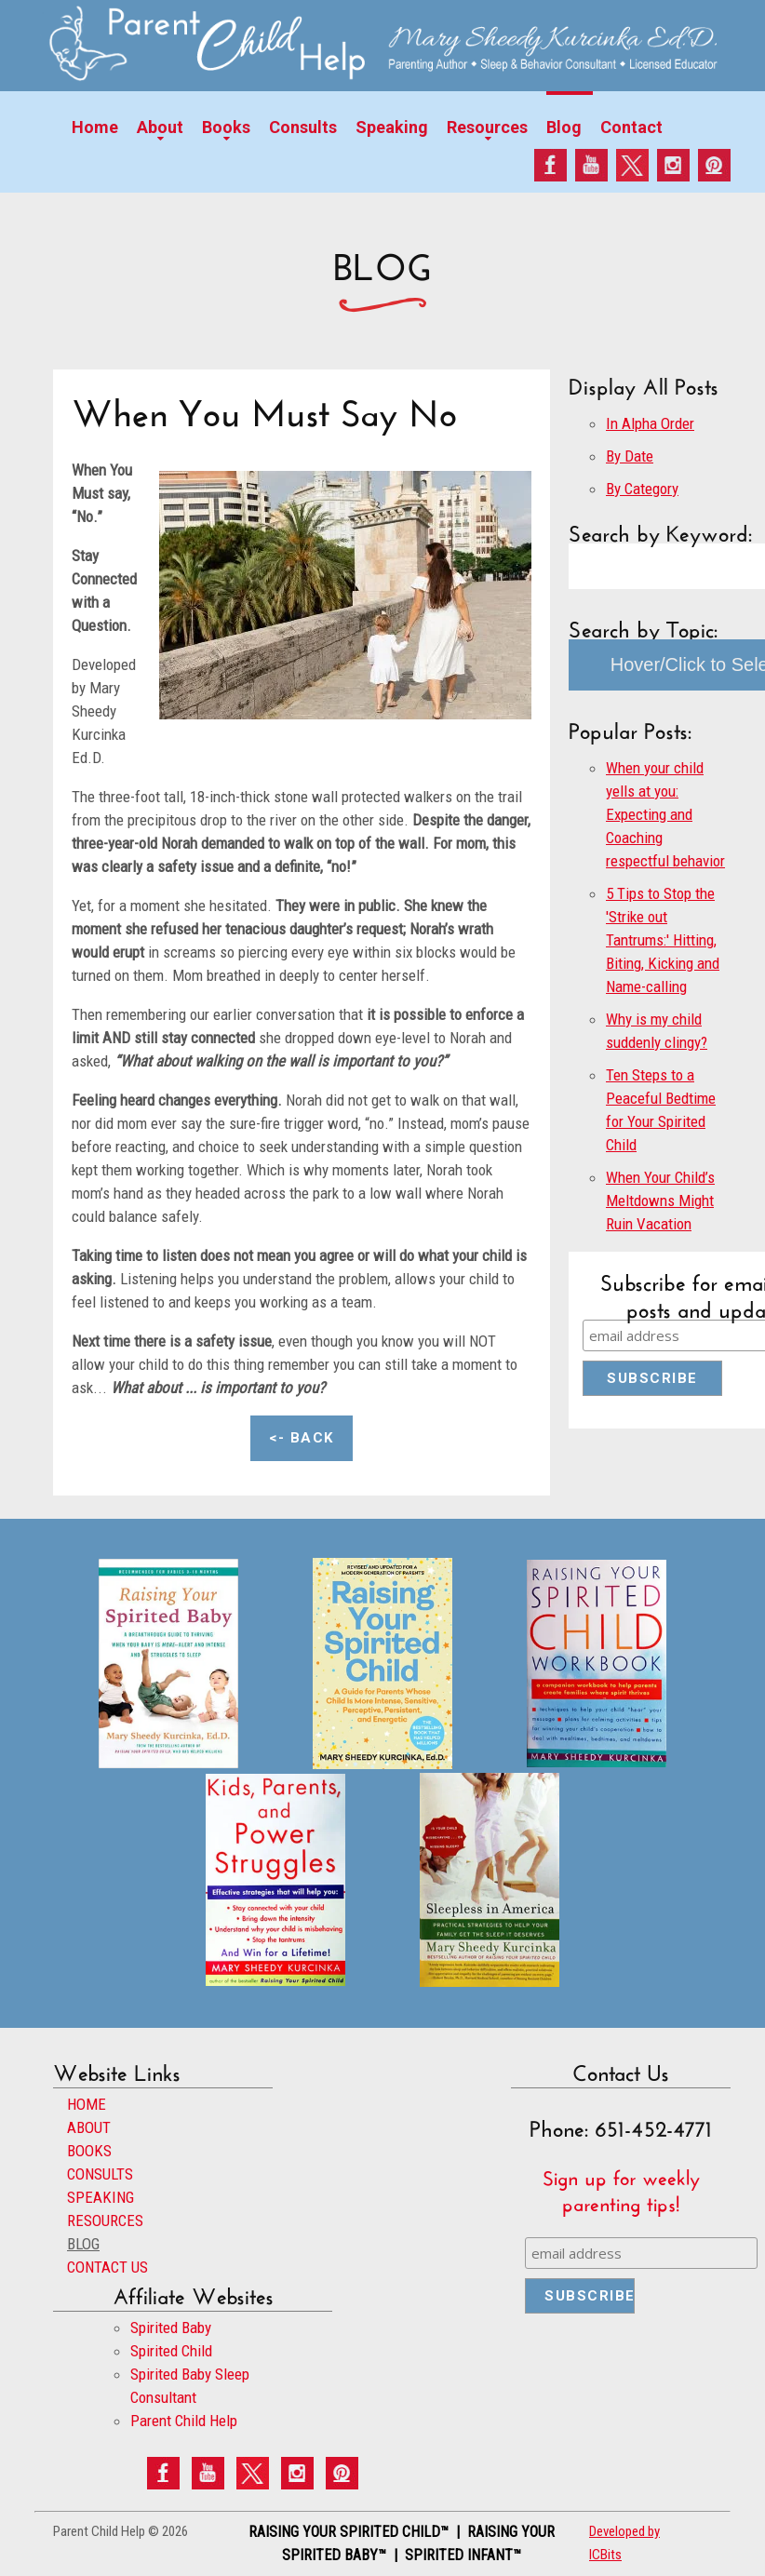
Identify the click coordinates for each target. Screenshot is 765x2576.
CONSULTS (100, 2174)
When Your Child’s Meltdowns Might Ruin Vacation (660, 1200)
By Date (629, 456)
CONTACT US (107, 2267)
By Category (642, 488)
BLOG (83, 2243)
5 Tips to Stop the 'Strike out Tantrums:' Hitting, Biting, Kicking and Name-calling (662, 940)
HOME (86, 2104)
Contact (631, 127)
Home (95, 127)
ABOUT (89, 2127)
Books (226, 127)
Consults (303, 127)
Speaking (392, 127)
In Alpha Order (650, 423)
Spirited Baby (170, 2327)
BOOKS (89, 2150)
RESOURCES (105, 2220)
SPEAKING (100, 2197)
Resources (487, 127)
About (160, 127)
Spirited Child (171, 2350)
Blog (564, 127)
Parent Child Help (183, 2420)
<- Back (301, 1437)
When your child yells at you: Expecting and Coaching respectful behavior (665, 814)
